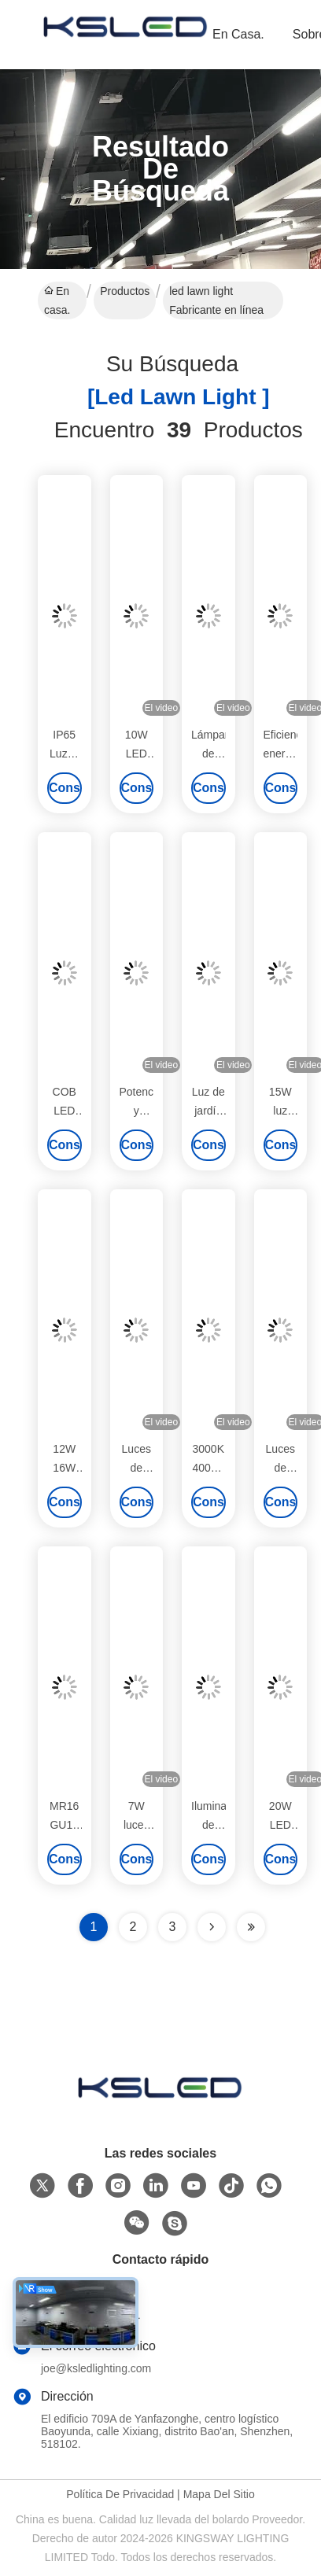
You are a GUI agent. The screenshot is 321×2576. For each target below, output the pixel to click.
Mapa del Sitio (219, 2494)
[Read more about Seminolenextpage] (211, 1927)
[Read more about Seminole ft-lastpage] (251, 1927)
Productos (124, 291)
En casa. (238, 34)
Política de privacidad (120, 2494)
